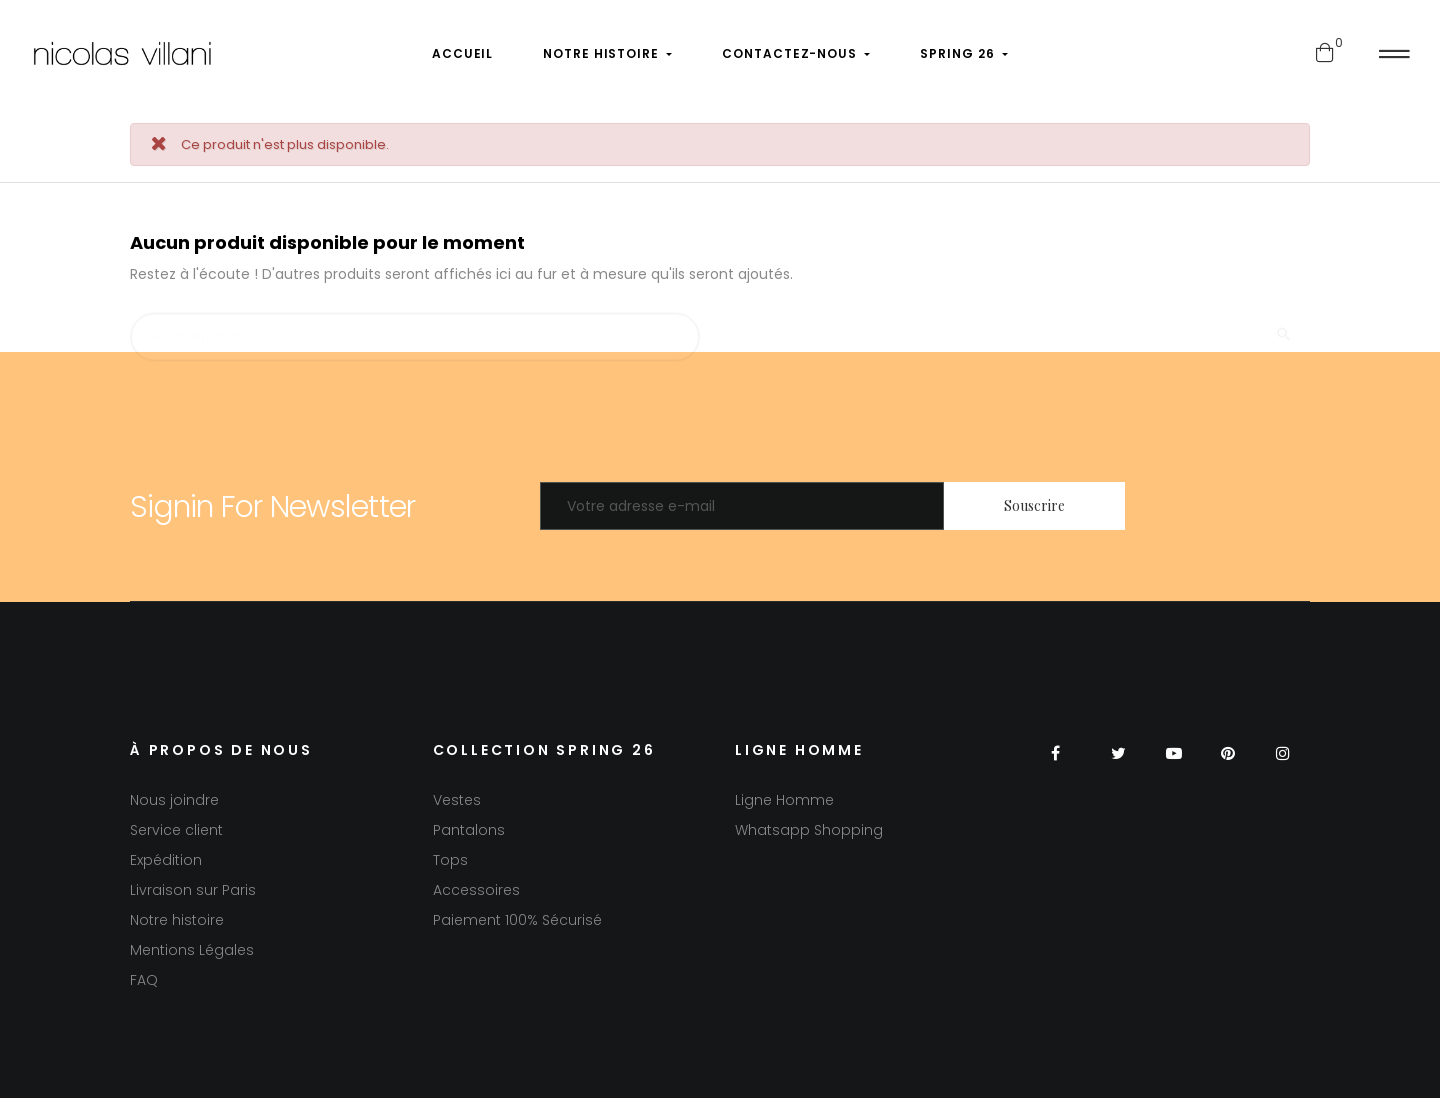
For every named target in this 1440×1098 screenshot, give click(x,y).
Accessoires (476, 890)
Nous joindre (174, 800)
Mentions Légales (192, 950)
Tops (450, 860)
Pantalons (469, 830)
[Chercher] (415, 328)
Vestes (457, 800)
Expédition (166, 860)
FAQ (144, 980)
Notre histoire (177, 920)
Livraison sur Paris (193, 890)
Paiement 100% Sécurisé (517, 920)
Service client (176, 830)
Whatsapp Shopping (809, 830)
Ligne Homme (784, 800)
